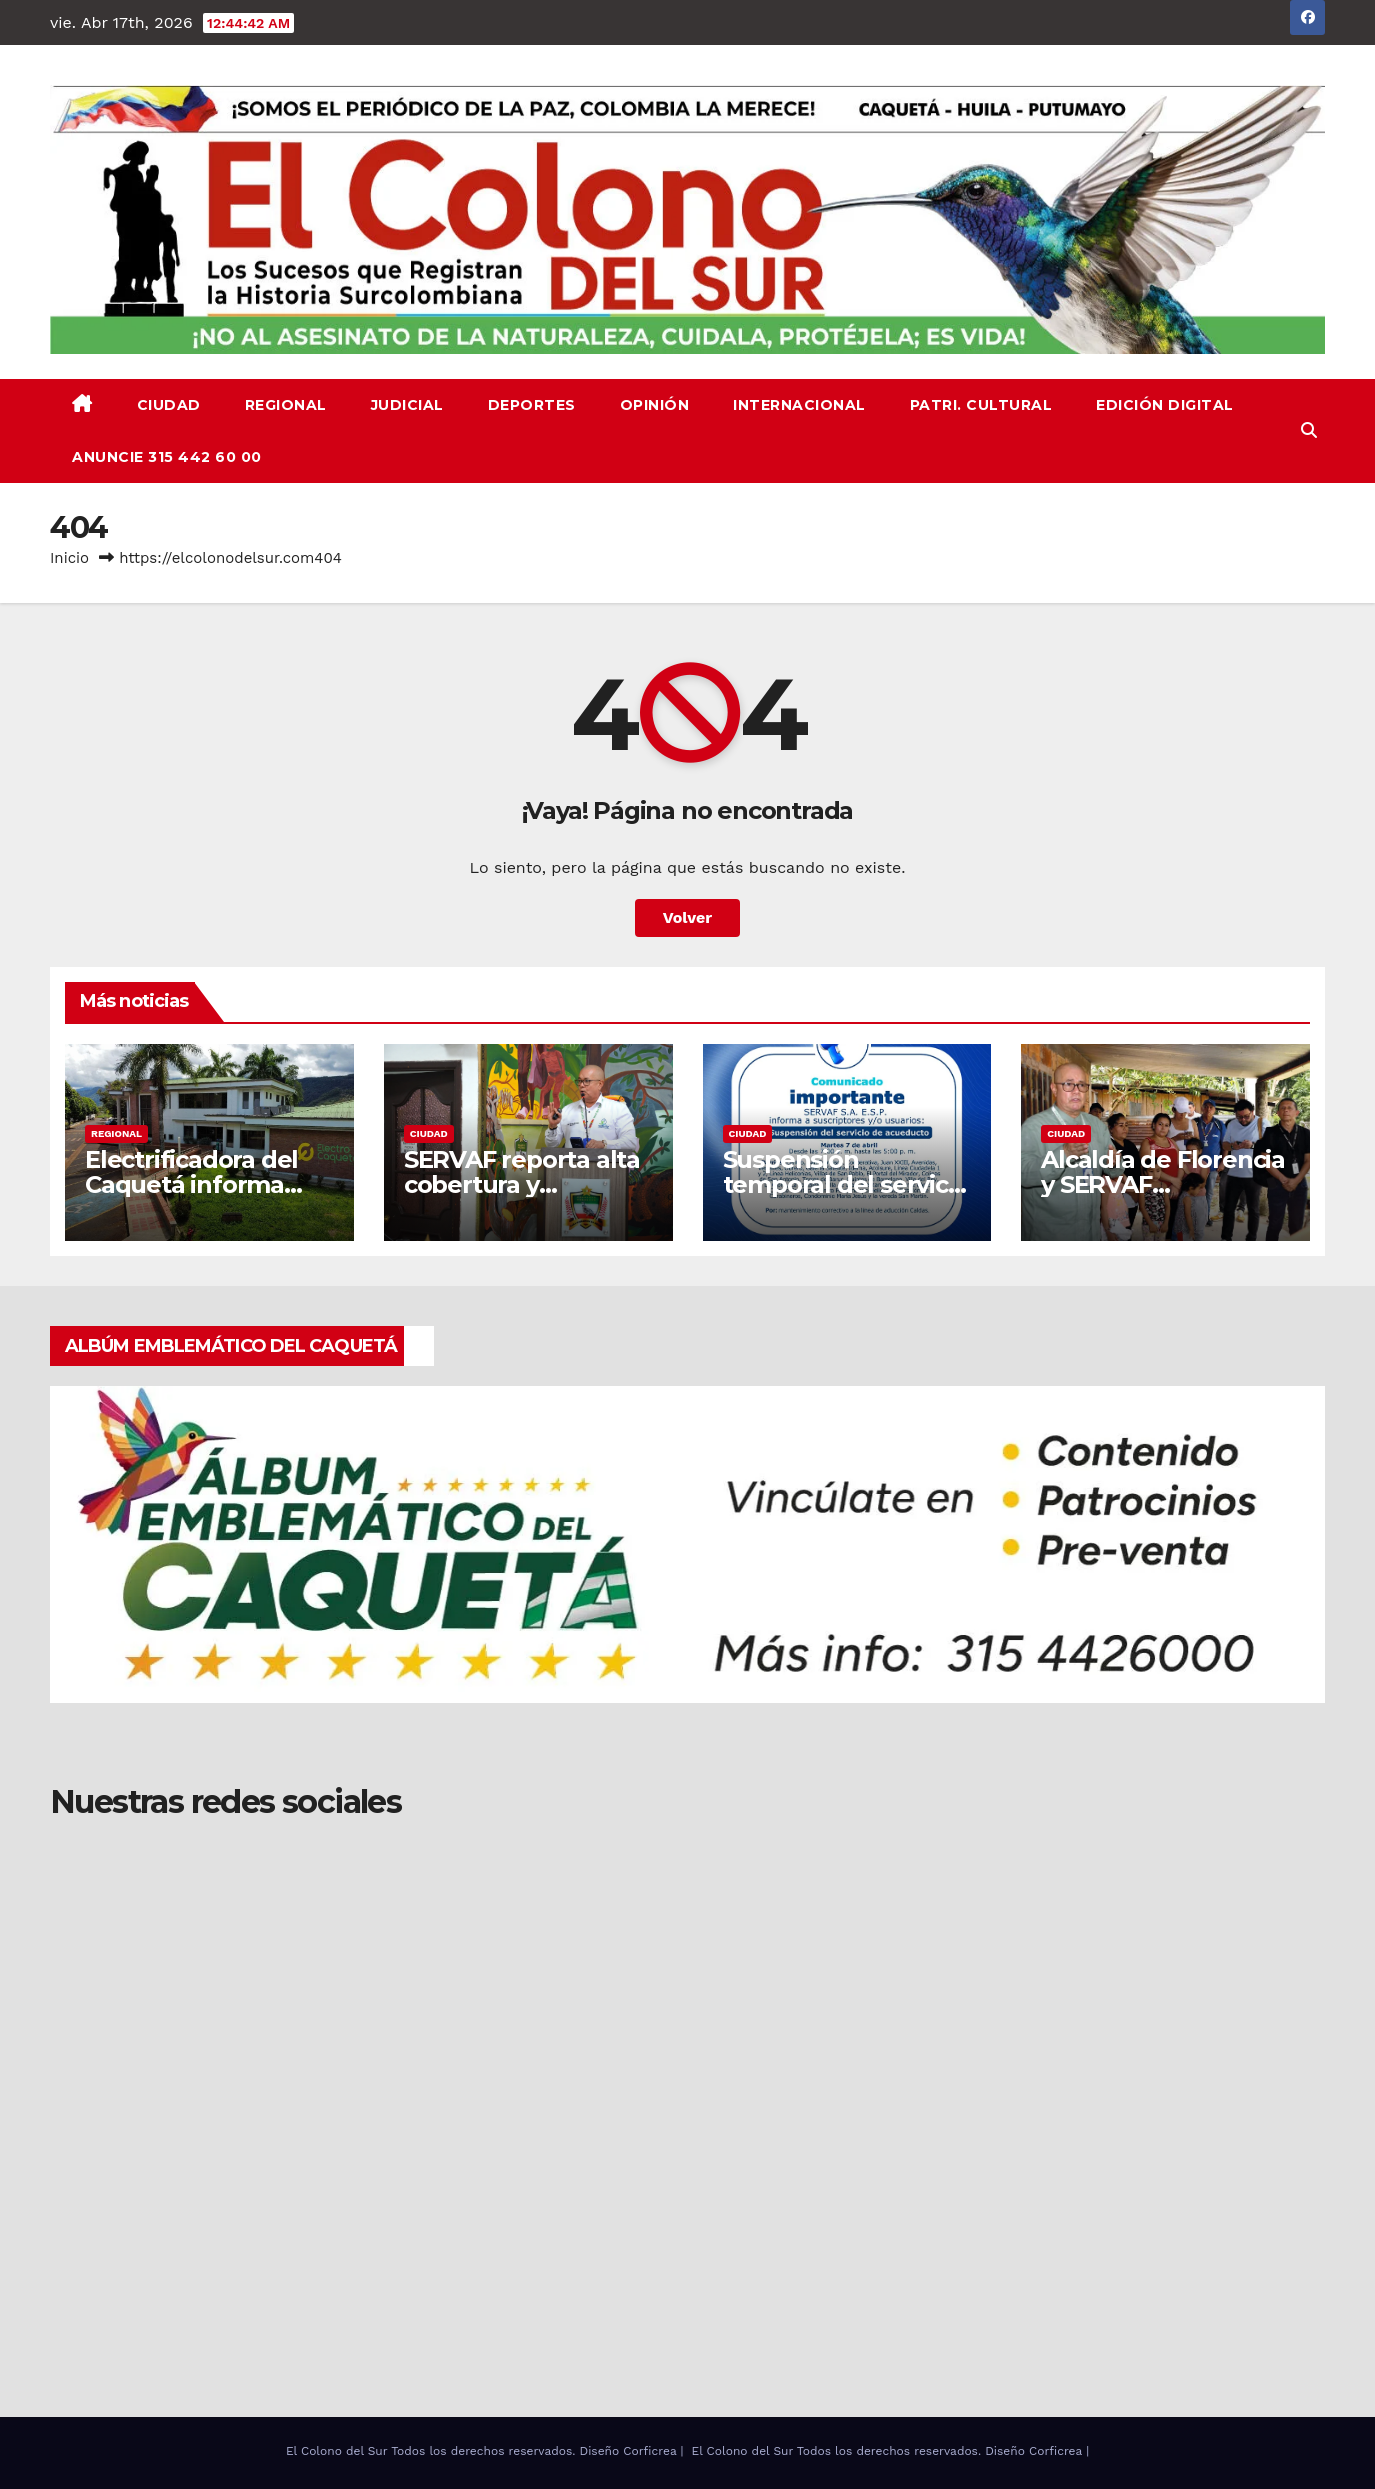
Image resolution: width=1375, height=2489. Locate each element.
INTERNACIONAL (799, 405)
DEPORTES (532, 405)
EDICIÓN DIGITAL (1165, 405)
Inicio (69, 558)
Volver (688, 917)
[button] (1309, 430)
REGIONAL (286, 405)
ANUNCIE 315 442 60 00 (167, 457)
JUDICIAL (407, 405)
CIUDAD (169, 405)
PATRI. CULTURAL (981, 405)
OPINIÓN (655, 405)
